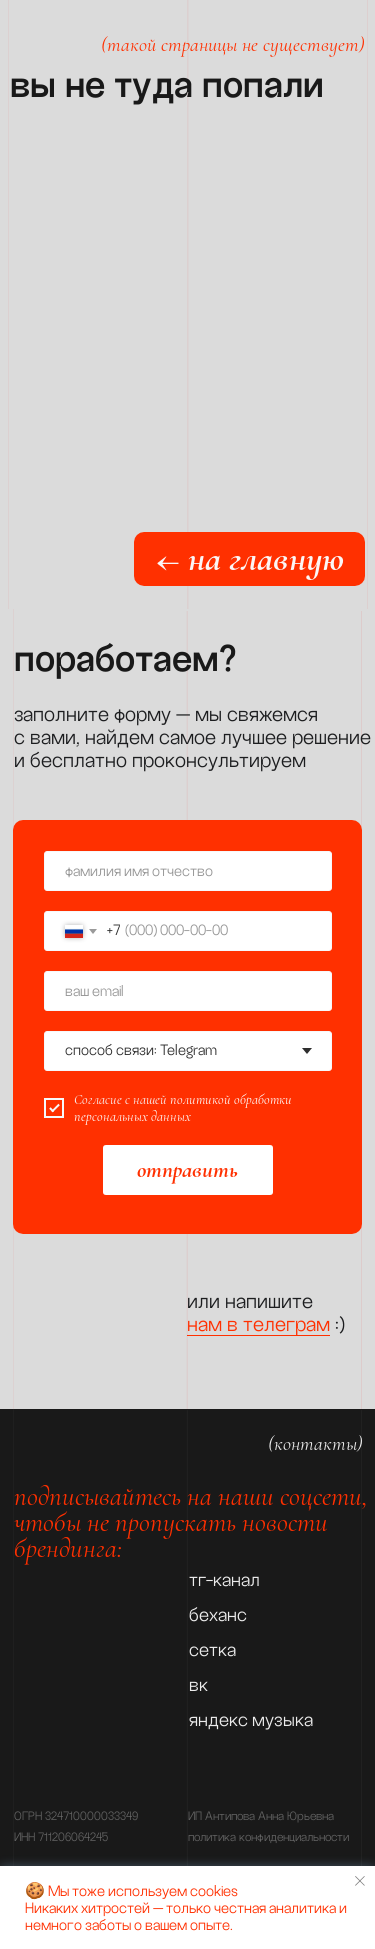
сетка (212, 1650)
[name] (188, 871)
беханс (218, 1615)
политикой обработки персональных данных (183, 1108)
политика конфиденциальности (268, 1837)
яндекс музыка (251, 1720)
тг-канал (224, 1580)
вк (198, 1685)
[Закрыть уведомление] (360, 1881)
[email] (188, 991)
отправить (187, 1170)
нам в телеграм (258, 1324)
